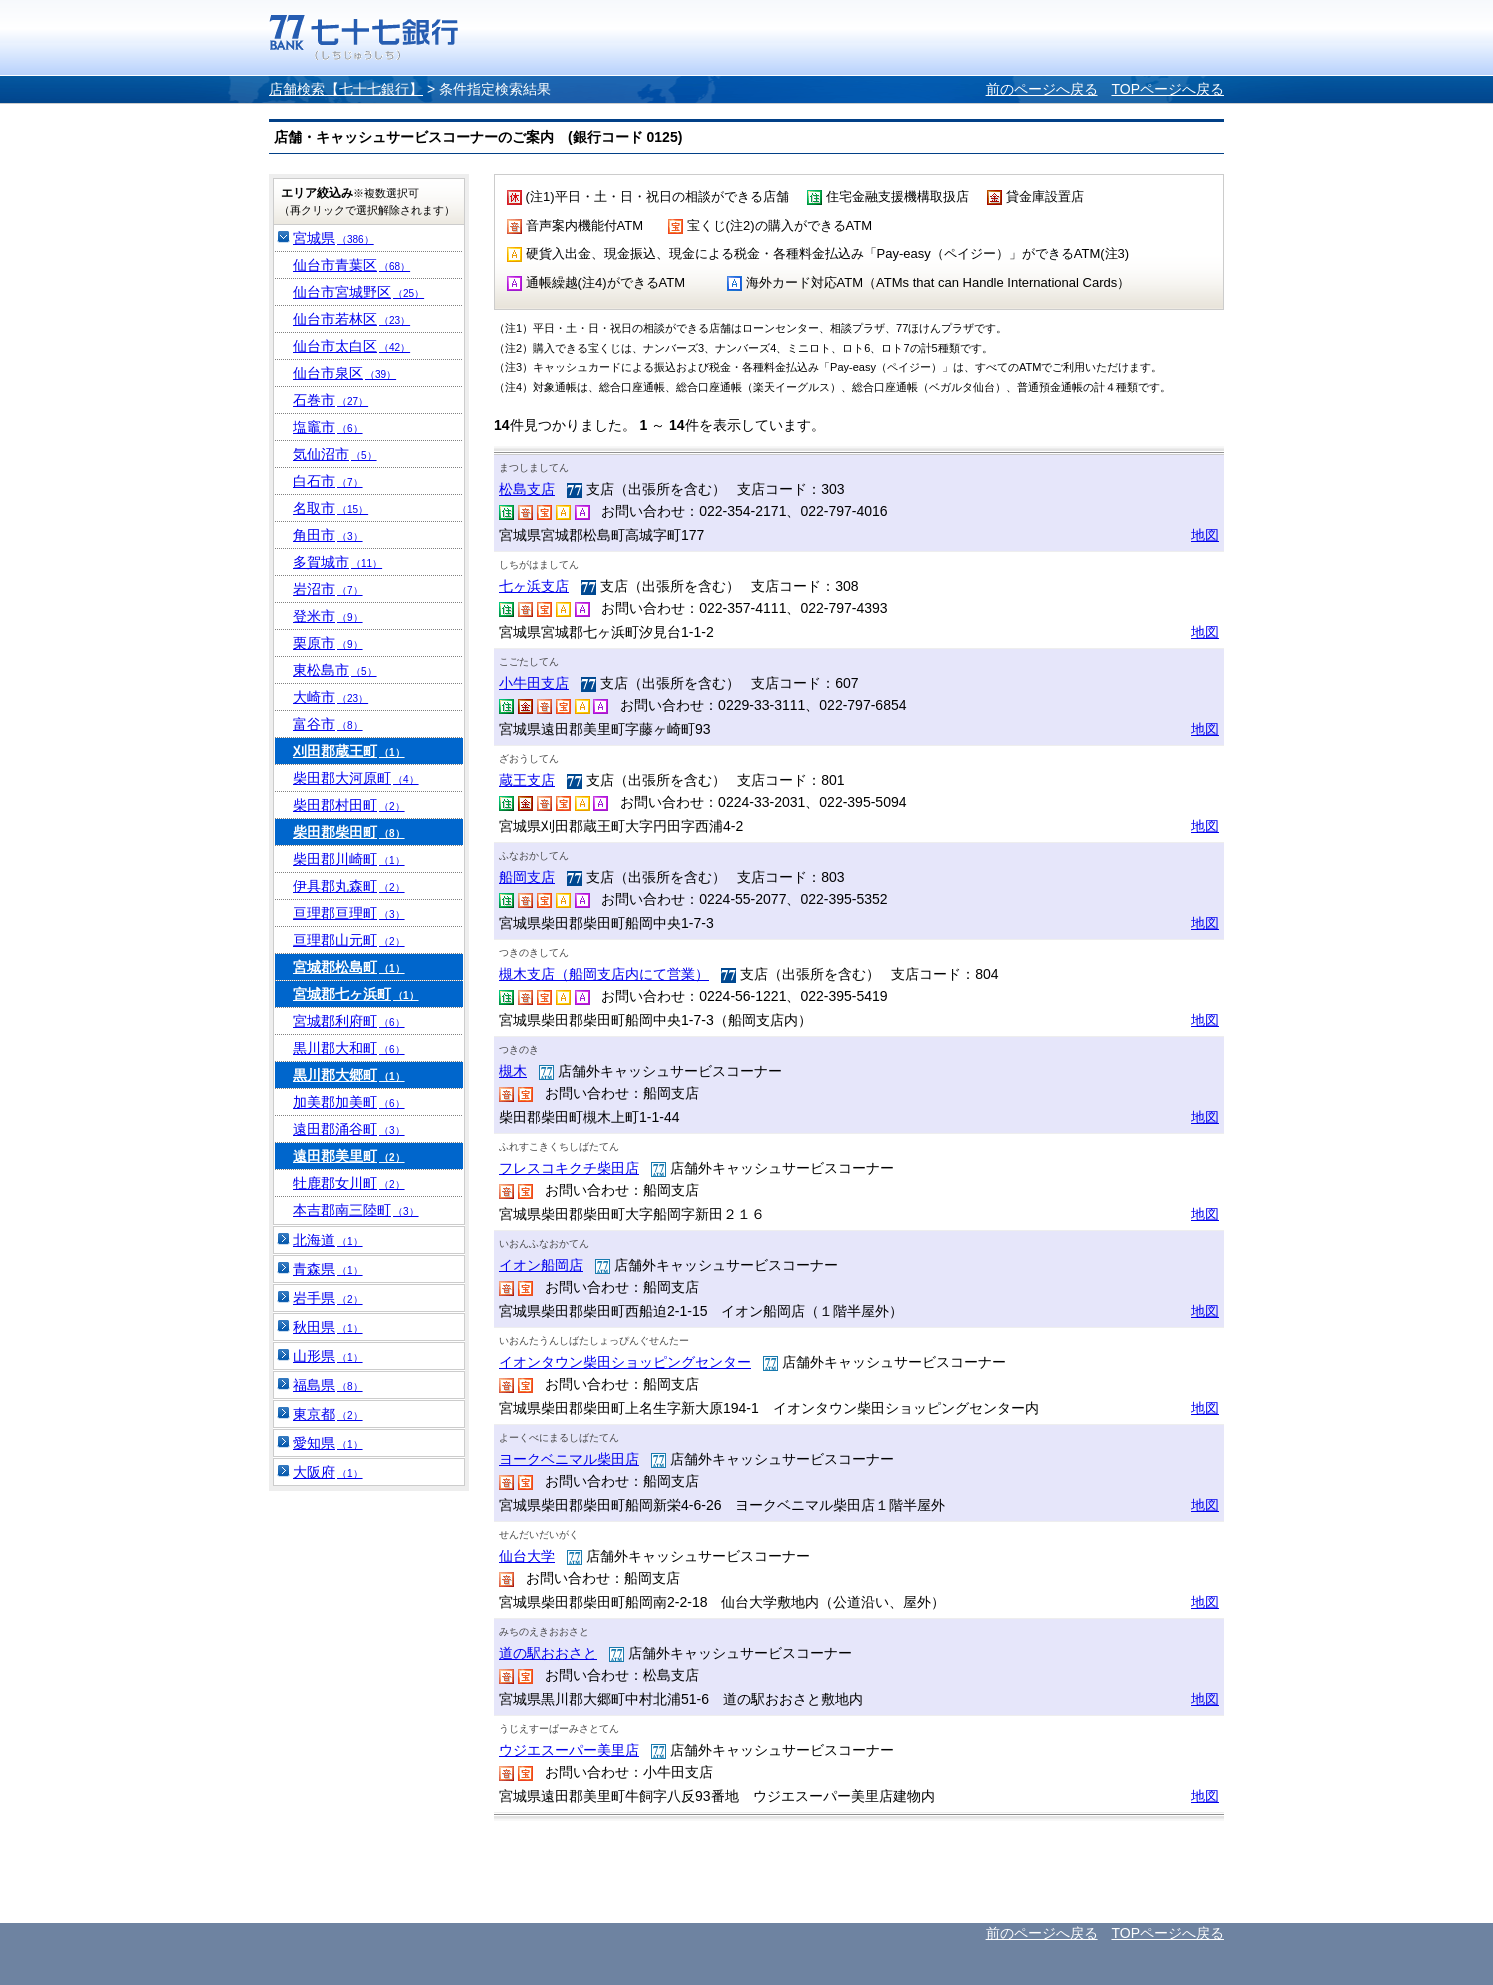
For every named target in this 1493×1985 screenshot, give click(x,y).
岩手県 (328, 1298)
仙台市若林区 (351, 319)
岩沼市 (328, 589)
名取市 (330, 508)
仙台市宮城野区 (358, 292)
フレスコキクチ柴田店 (569, 1168)
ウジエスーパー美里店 (569, 1750)
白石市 (328, 481)
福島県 (328, 1385)
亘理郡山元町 (349, 940)
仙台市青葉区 (351, 265)
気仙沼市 (335, 454)
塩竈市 (328, 427)
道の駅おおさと (548, 1653)
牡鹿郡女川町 (349, 1183)
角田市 (328, 535)
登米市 (328, 616)
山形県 (328, 1356)
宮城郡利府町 (349, 1021)
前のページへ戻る (1042, 89)
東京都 (328, 1414)
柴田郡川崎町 (349, 859)
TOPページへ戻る (1167, 89)
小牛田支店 (534, 683)
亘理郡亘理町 (349, 913)
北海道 (328, 1240)
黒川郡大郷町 (349, 1075)
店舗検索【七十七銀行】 (346, 89)
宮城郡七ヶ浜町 (356, 994)
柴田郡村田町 (349, 805)
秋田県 (328, 1327)
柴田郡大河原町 (356, 778)
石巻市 (330, 400)
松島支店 (527, 489)
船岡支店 (527, 877)
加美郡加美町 (349, 1102)
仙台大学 (527, 1556)
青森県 (328, 1269)
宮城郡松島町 (349, 967)
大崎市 (330, 697)
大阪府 (328, 1472)
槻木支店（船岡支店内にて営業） (604, 974)
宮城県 (333, 238)
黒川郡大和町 (349, 1048)
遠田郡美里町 (349, 1156)
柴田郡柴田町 (349, 832)
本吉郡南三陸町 (356, 1210)
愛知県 (328, 1443)
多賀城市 (337, 562)
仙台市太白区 (351, 346)
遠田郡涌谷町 (349, 1129)
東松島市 (335, 670)
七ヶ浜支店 (534, 586)
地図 (1205, 535)
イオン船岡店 (541, 1265)
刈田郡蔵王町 (349, 751)
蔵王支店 (527, 780)
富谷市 (328, 724)
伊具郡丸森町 (349, 886)
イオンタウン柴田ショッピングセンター (625, 1362)
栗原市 (328, 643)
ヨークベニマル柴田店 (569, 1459)
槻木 (513, 1071)
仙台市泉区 (344, 373)
